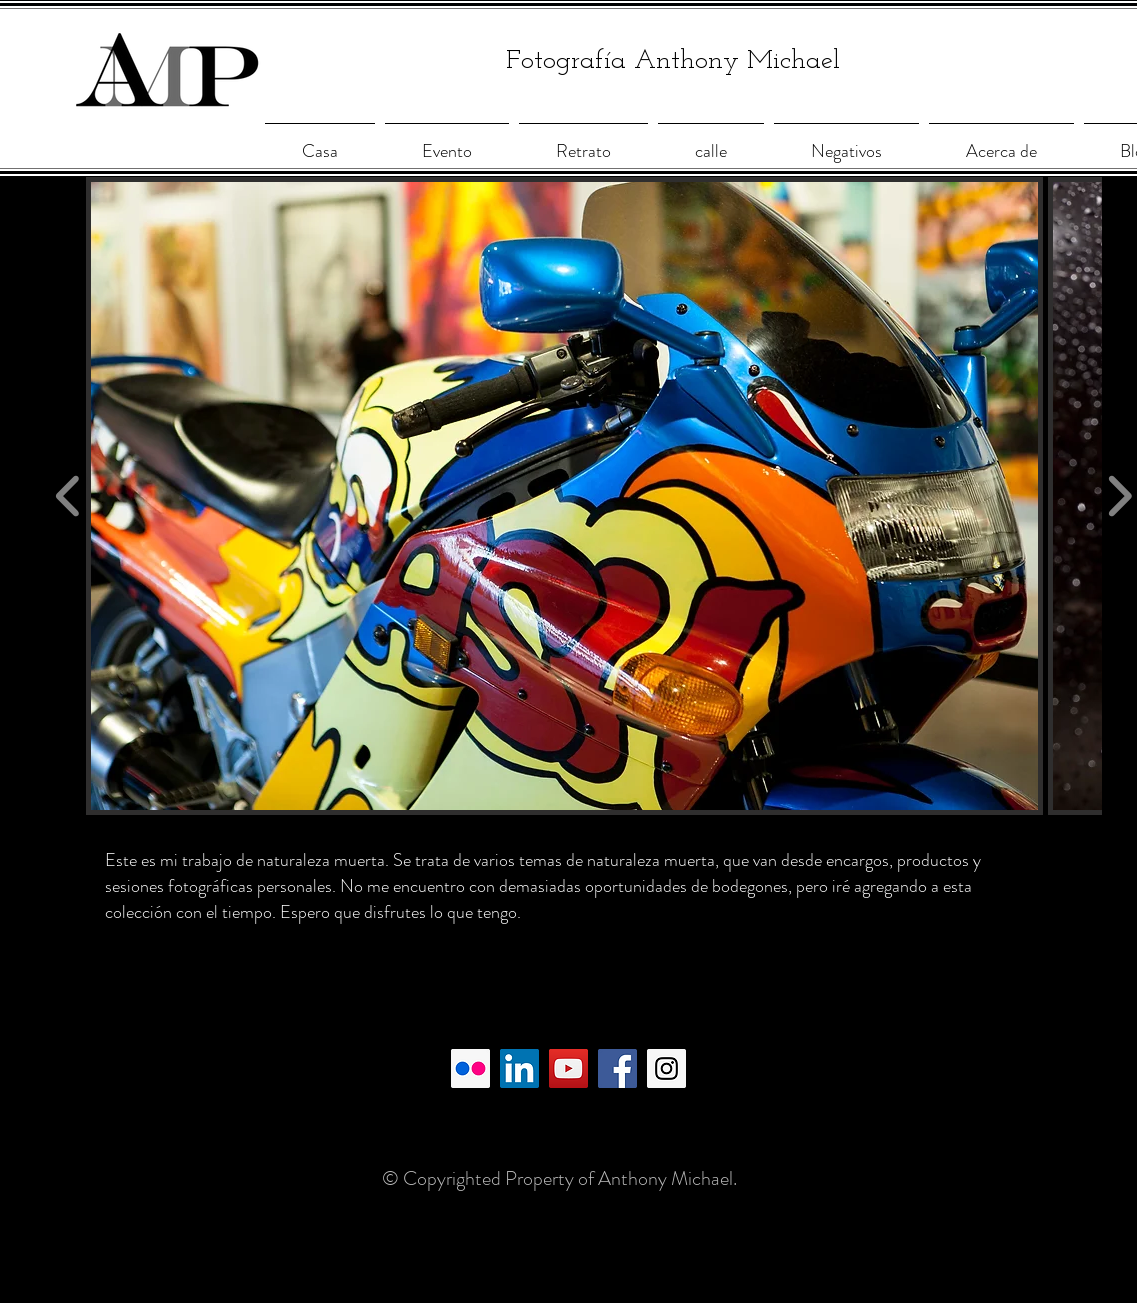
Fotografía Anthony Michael (673, 61)
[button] (564, 496)
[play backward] (68, 495)
